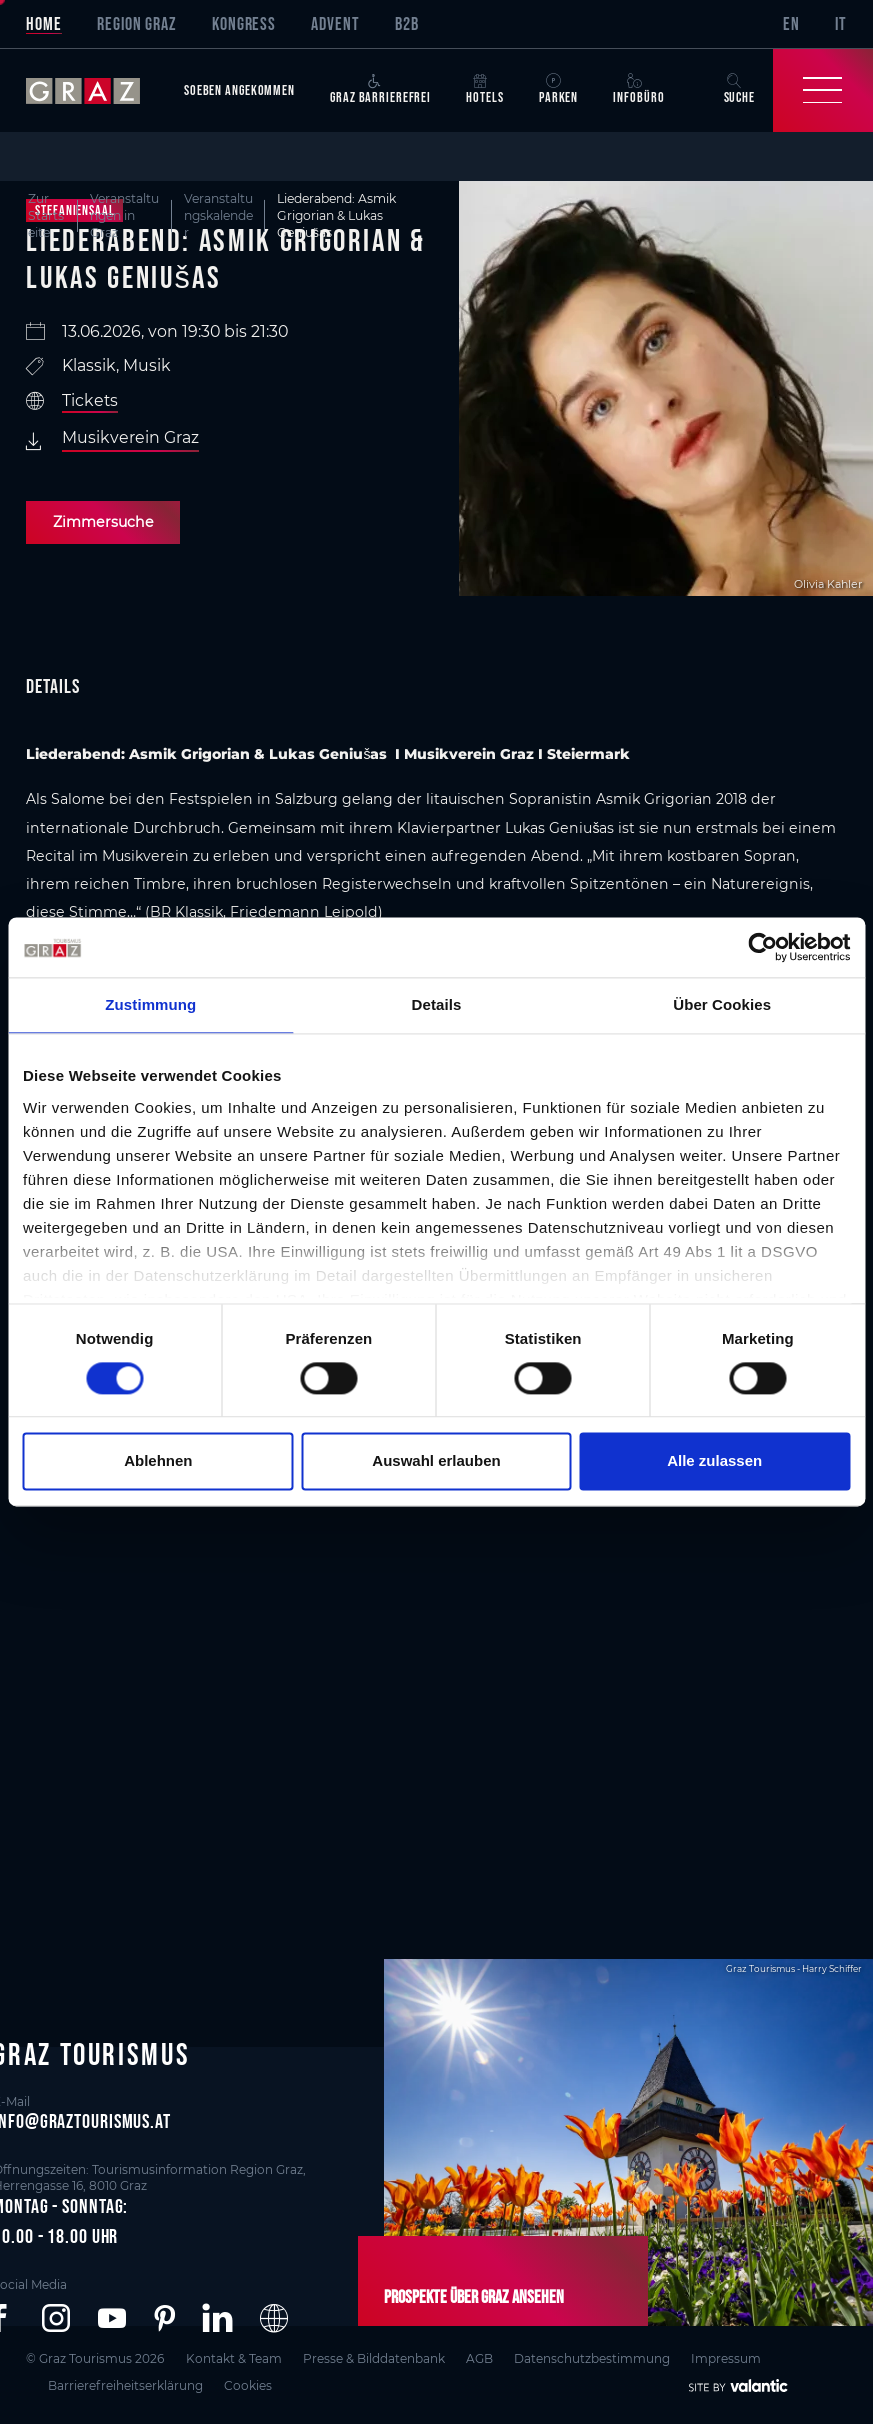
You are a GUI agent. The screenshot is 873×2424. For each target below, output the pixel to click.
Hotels (484, 89)
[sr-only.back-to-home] (96, 90)
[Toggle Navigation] (823, 90)
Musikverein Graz (130, 437)
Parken (558, 89)
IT (841, 24)
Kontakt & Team (234, 2358)
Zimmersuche (103, 522)
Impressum (726, 2358)
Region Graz (137, 24)
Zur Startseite (46, 215)
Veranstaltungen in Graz (124, 215)
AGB (479, 2358)
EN (791, 24)
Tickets (90, 400)
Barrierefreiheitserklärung (125, 2385)
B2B (407, 24)
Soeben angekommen (239, 90)
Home (44, 24)
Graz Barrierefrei (380, 89)
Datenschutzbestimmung (592, 2358)
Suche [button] (739, 89)
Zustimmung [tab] (150, 1004)
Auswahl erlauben (436, 1461)
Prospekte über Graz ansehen (474, 2297)
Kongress (244, 24)
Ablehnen (158, 1461)
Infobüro (638, 89)
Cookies (248, 2385)
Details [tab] (437, 1004)
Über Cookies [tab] (722, 1004)
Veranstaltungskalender (218, 215)
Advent (335, 24)
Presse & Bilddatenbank (374, 2358)
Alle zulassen (714, 1461)
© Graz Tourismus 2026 (95, 2358)
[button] (56, 2318)
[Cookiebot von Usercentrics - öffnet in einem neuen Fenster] (762, 947)
